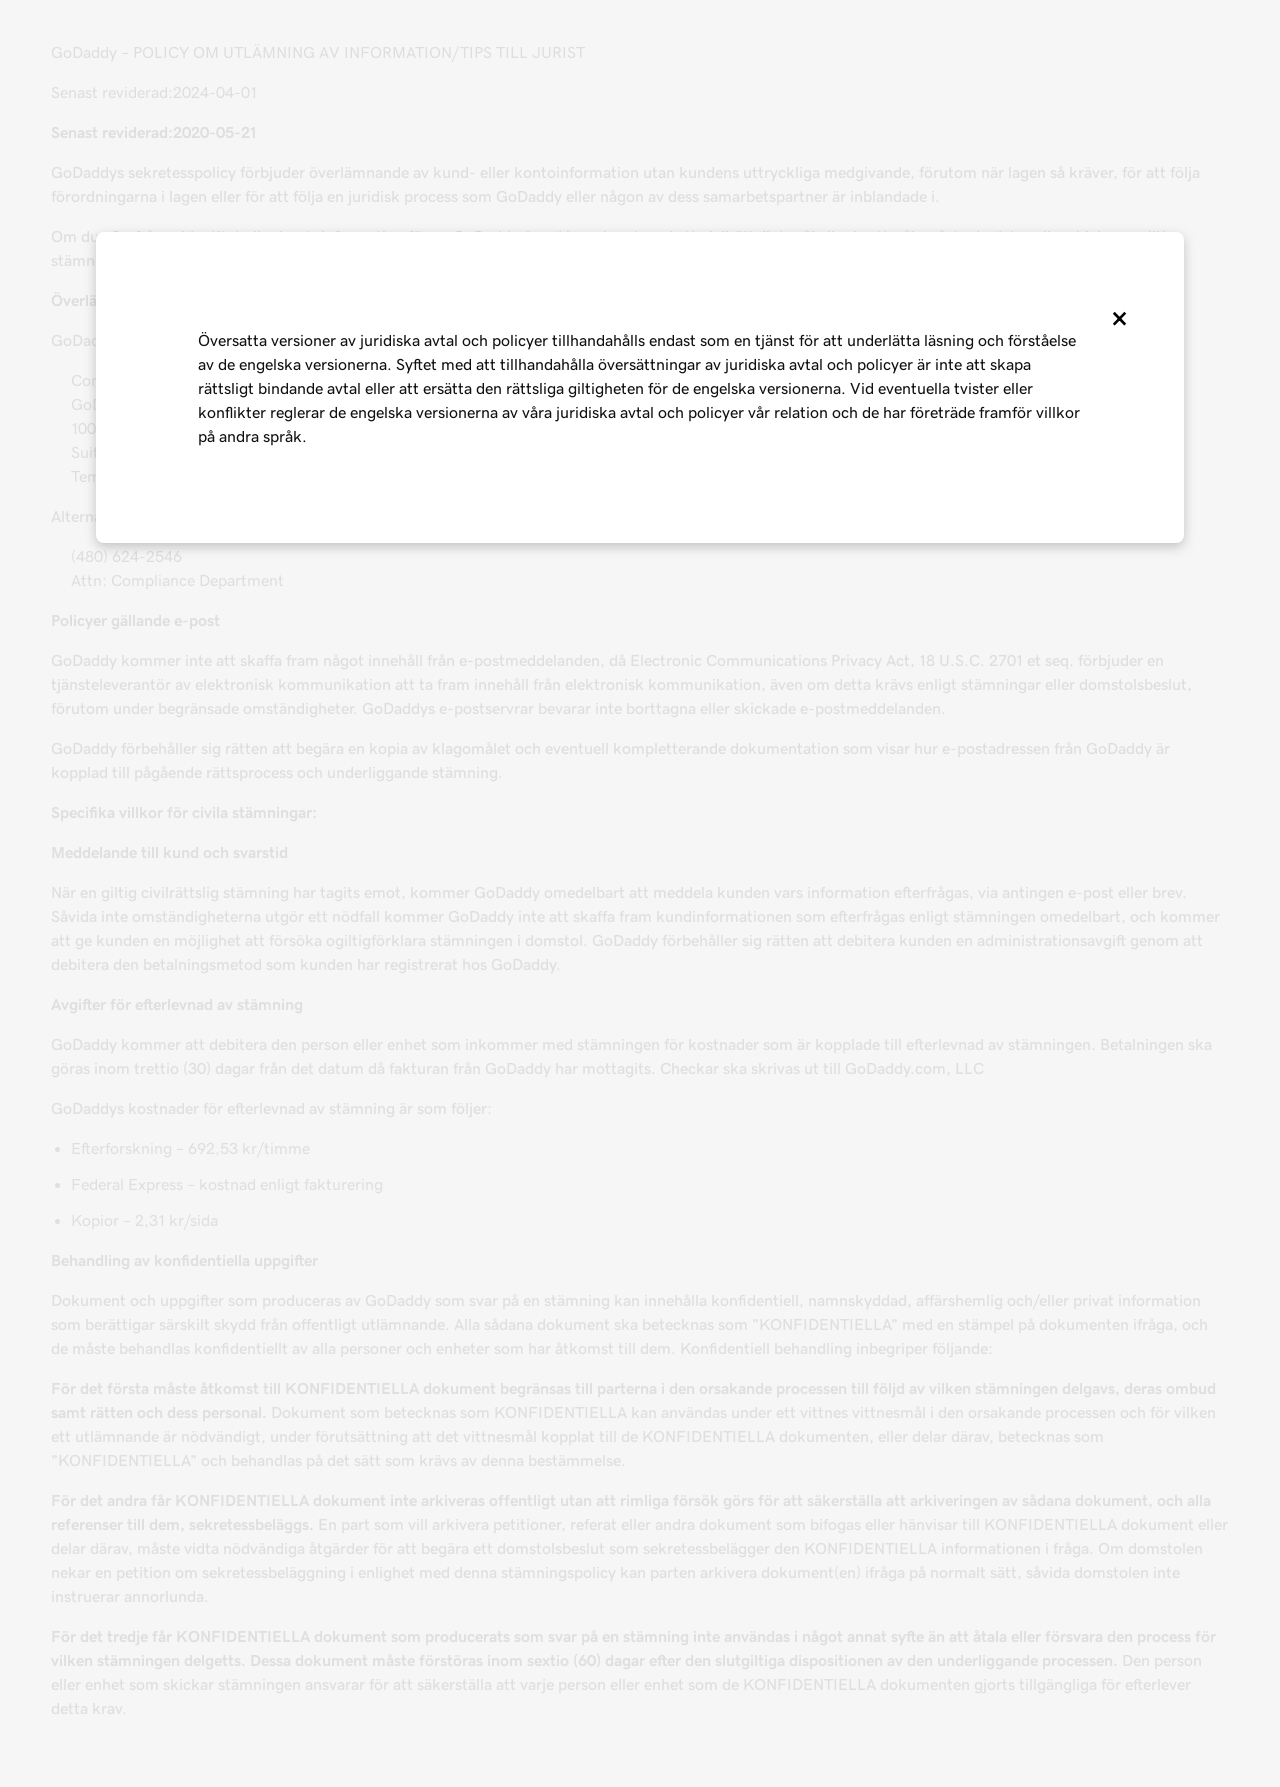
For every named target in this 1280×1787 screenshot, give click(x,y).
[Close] (1118, 319)
